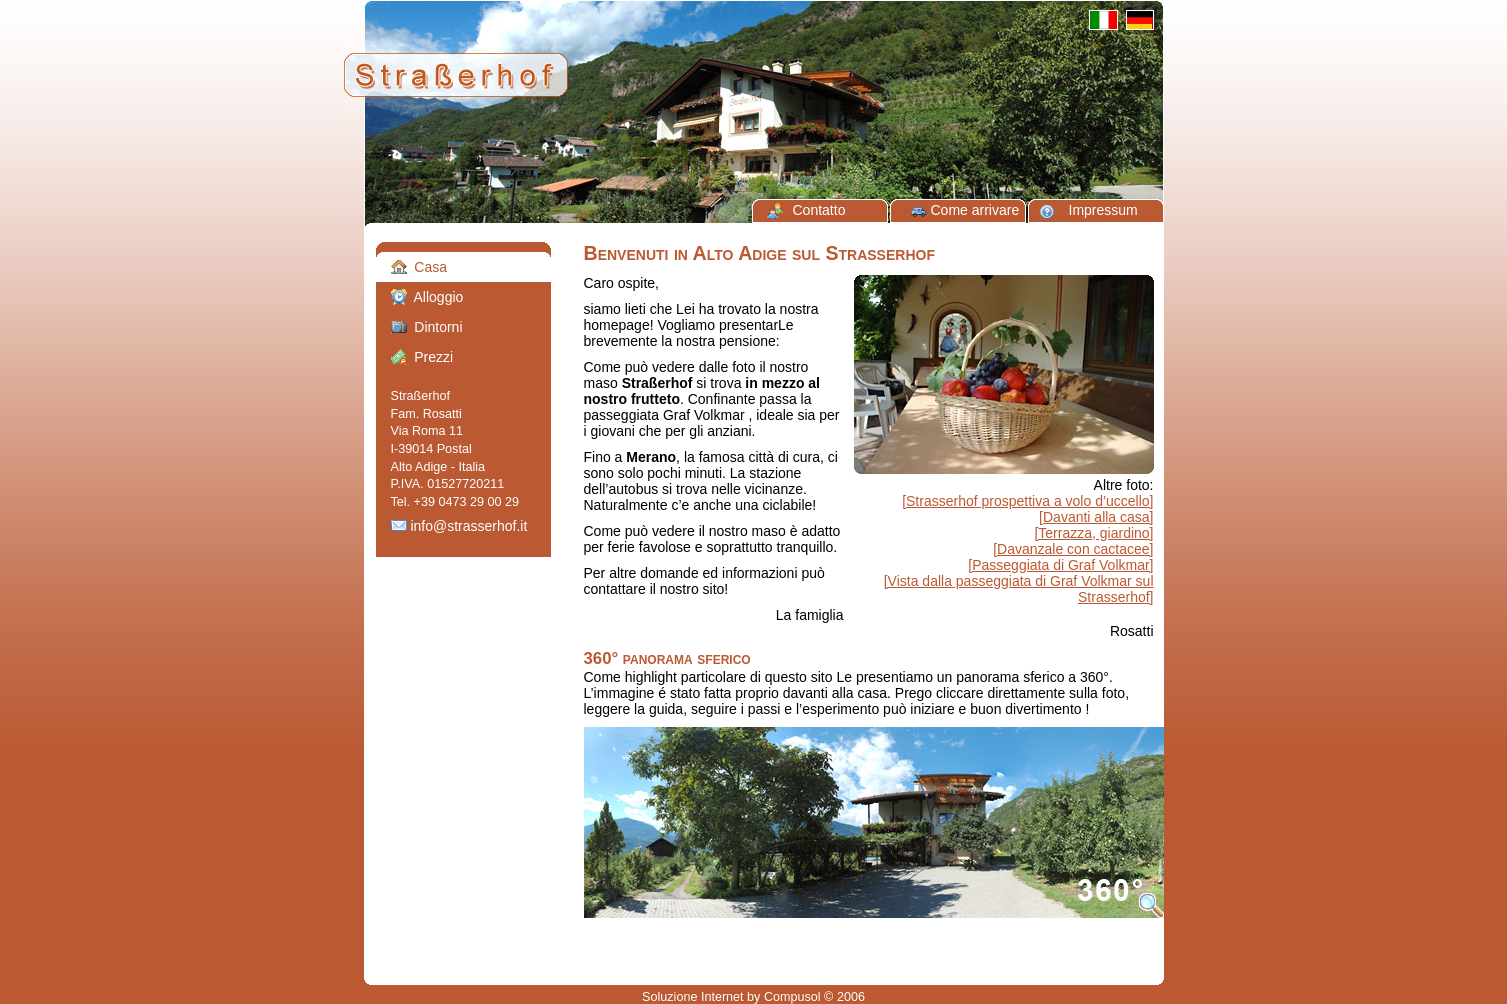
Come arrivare (975, 210)
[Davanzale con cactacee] (1073, 549)
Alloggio (427, 297)
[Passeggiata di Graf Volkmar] (1060, 565)
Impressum (1103, 210)
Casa (419, 267)
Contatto (819, 210)
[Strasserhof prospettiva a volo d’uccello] (1027, 501)
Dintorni (427, 327)
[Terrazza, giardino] (1093, 533)
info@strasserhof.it (459, 526)
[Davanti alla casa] (1096, 517)
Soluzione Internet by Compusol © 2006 (753, 997)
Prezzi (422, 357)
